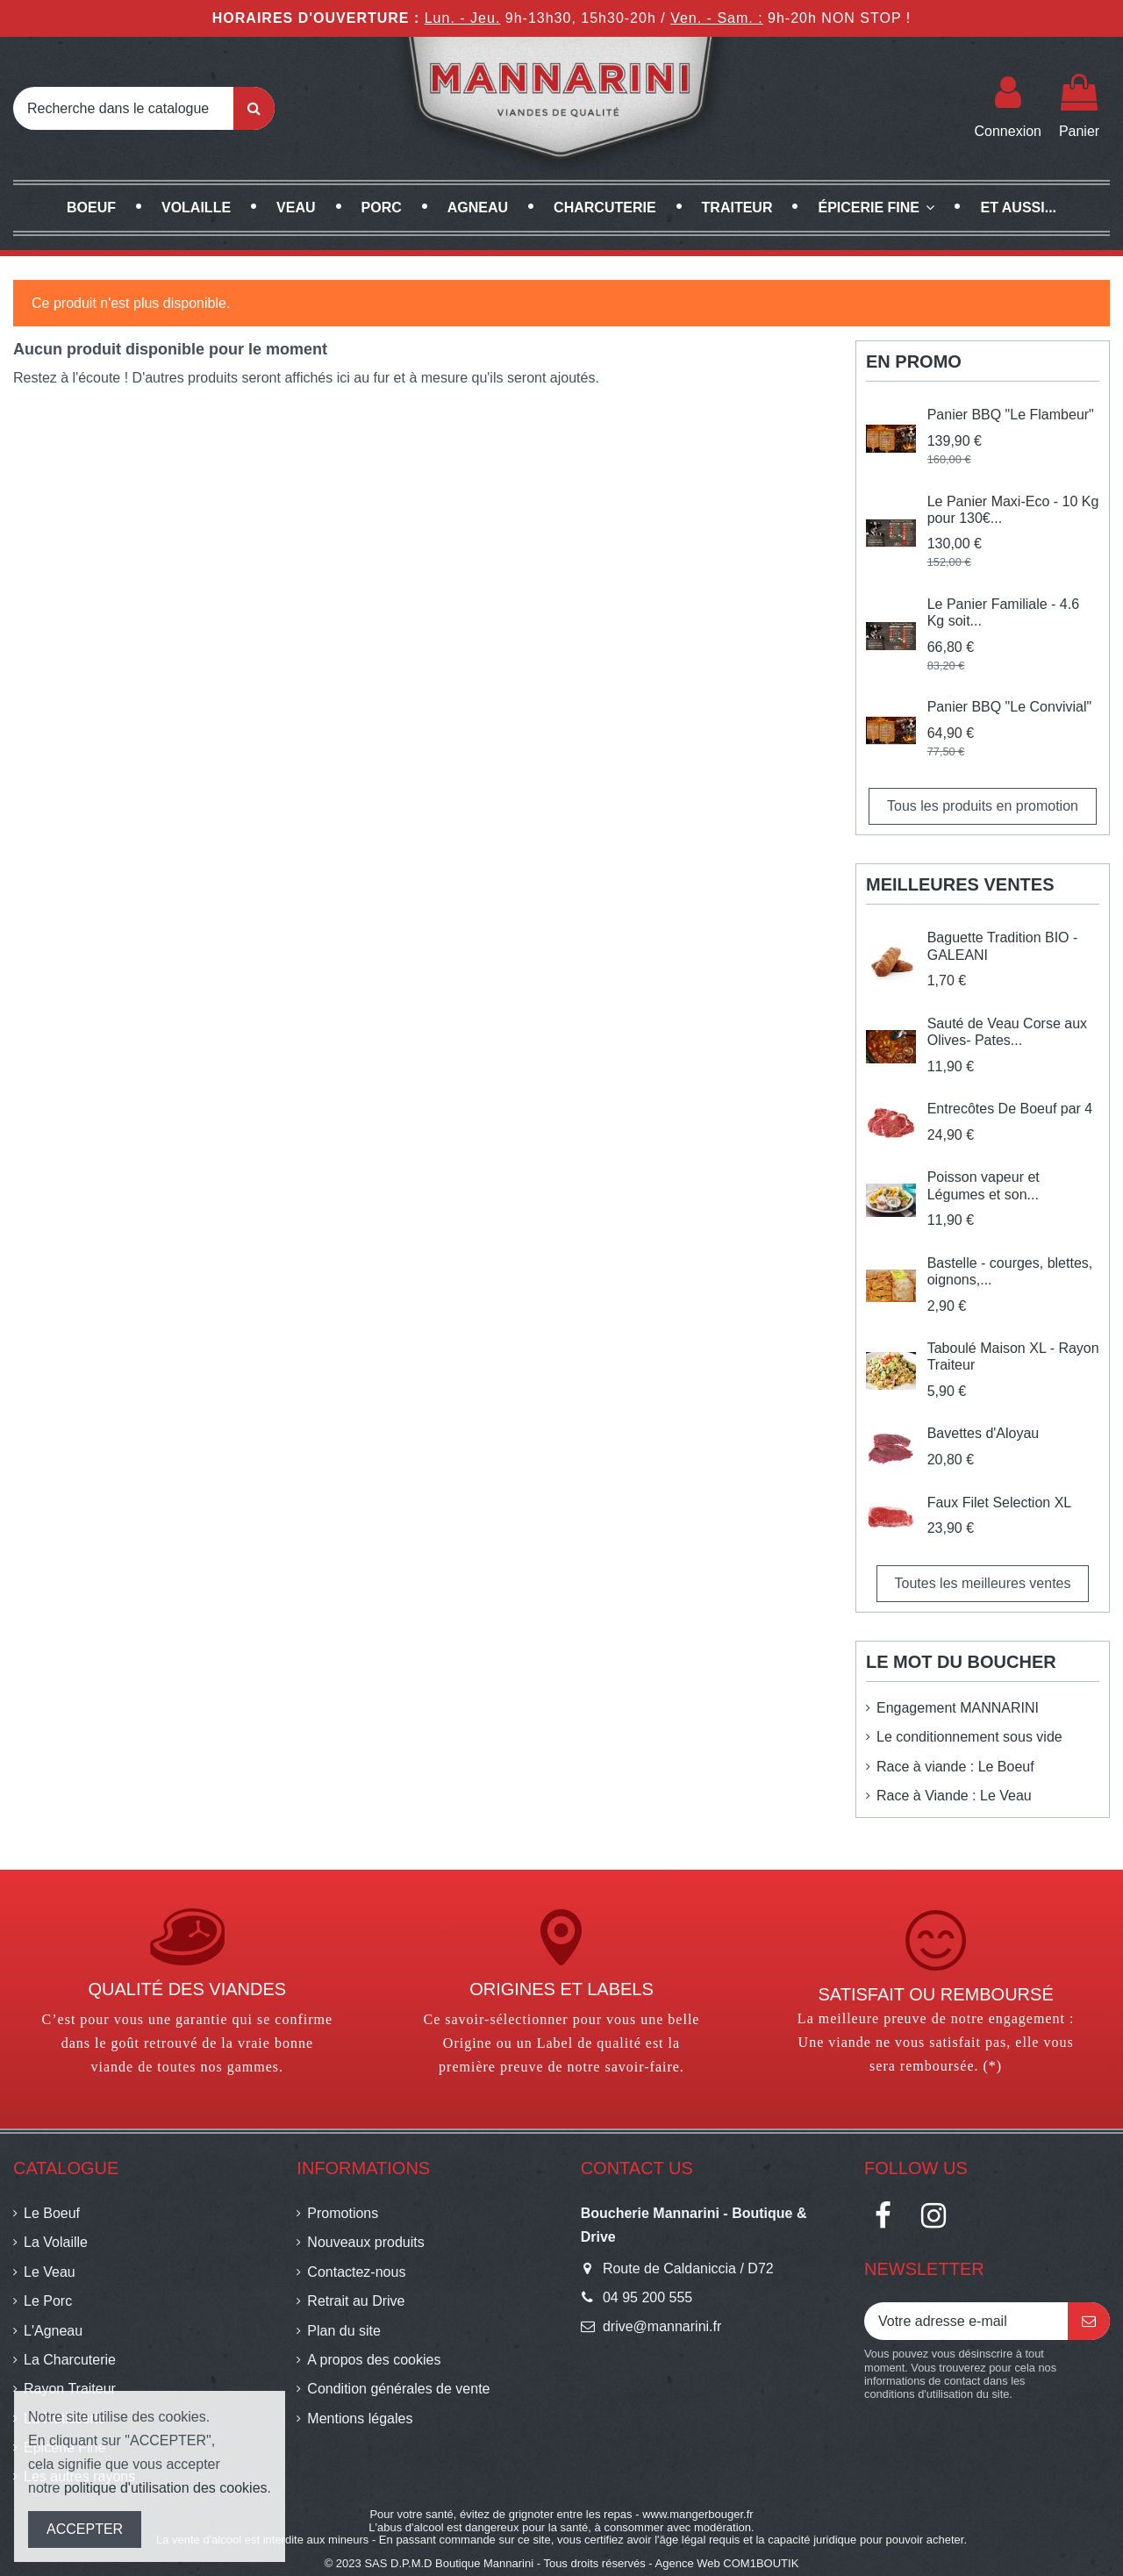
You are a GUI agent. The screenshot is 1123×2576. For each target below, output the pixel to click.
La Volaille (56, 2242)
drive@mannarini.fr (662, 2326)
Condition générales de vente (398, 2388)
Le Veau (49, 2272)
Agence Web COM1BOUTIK (727, 2563)
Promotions (342, 2213)
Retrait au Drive (355, 2300)
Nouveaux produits (365, 2242)
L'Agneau (53, 2330)
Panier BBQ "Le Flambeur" (1010, 414)
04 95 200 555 (647, 2297)
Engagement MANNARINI (957, 1707)
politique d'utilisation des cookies (166, 2487)
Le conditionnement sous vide (969, 1736)
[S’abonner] (1089, 2321)
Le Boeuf (52, 2213)
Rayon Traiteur (70, 2388)
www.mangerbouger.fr (697, 2514)
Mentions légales (359, 2418)
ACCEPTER (84, 2529)
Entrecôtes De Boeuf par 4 (1010, 1108)
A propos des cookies (373, 2359)
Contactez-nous (356, 2272)
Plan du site (344, 2330)
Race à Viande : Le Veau (954, 1795)
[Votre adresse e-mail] (966, 2321)
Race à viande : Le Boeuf (955, 1766)
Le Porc (48, 2300)
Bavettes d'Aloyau (983, 1433)
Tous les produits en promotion (982, 805)
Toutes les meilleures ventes (983, 1583)
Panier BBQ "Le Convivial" (1009, 706)
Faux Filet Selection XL (999, 1502)
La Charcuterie (70, 2359)
